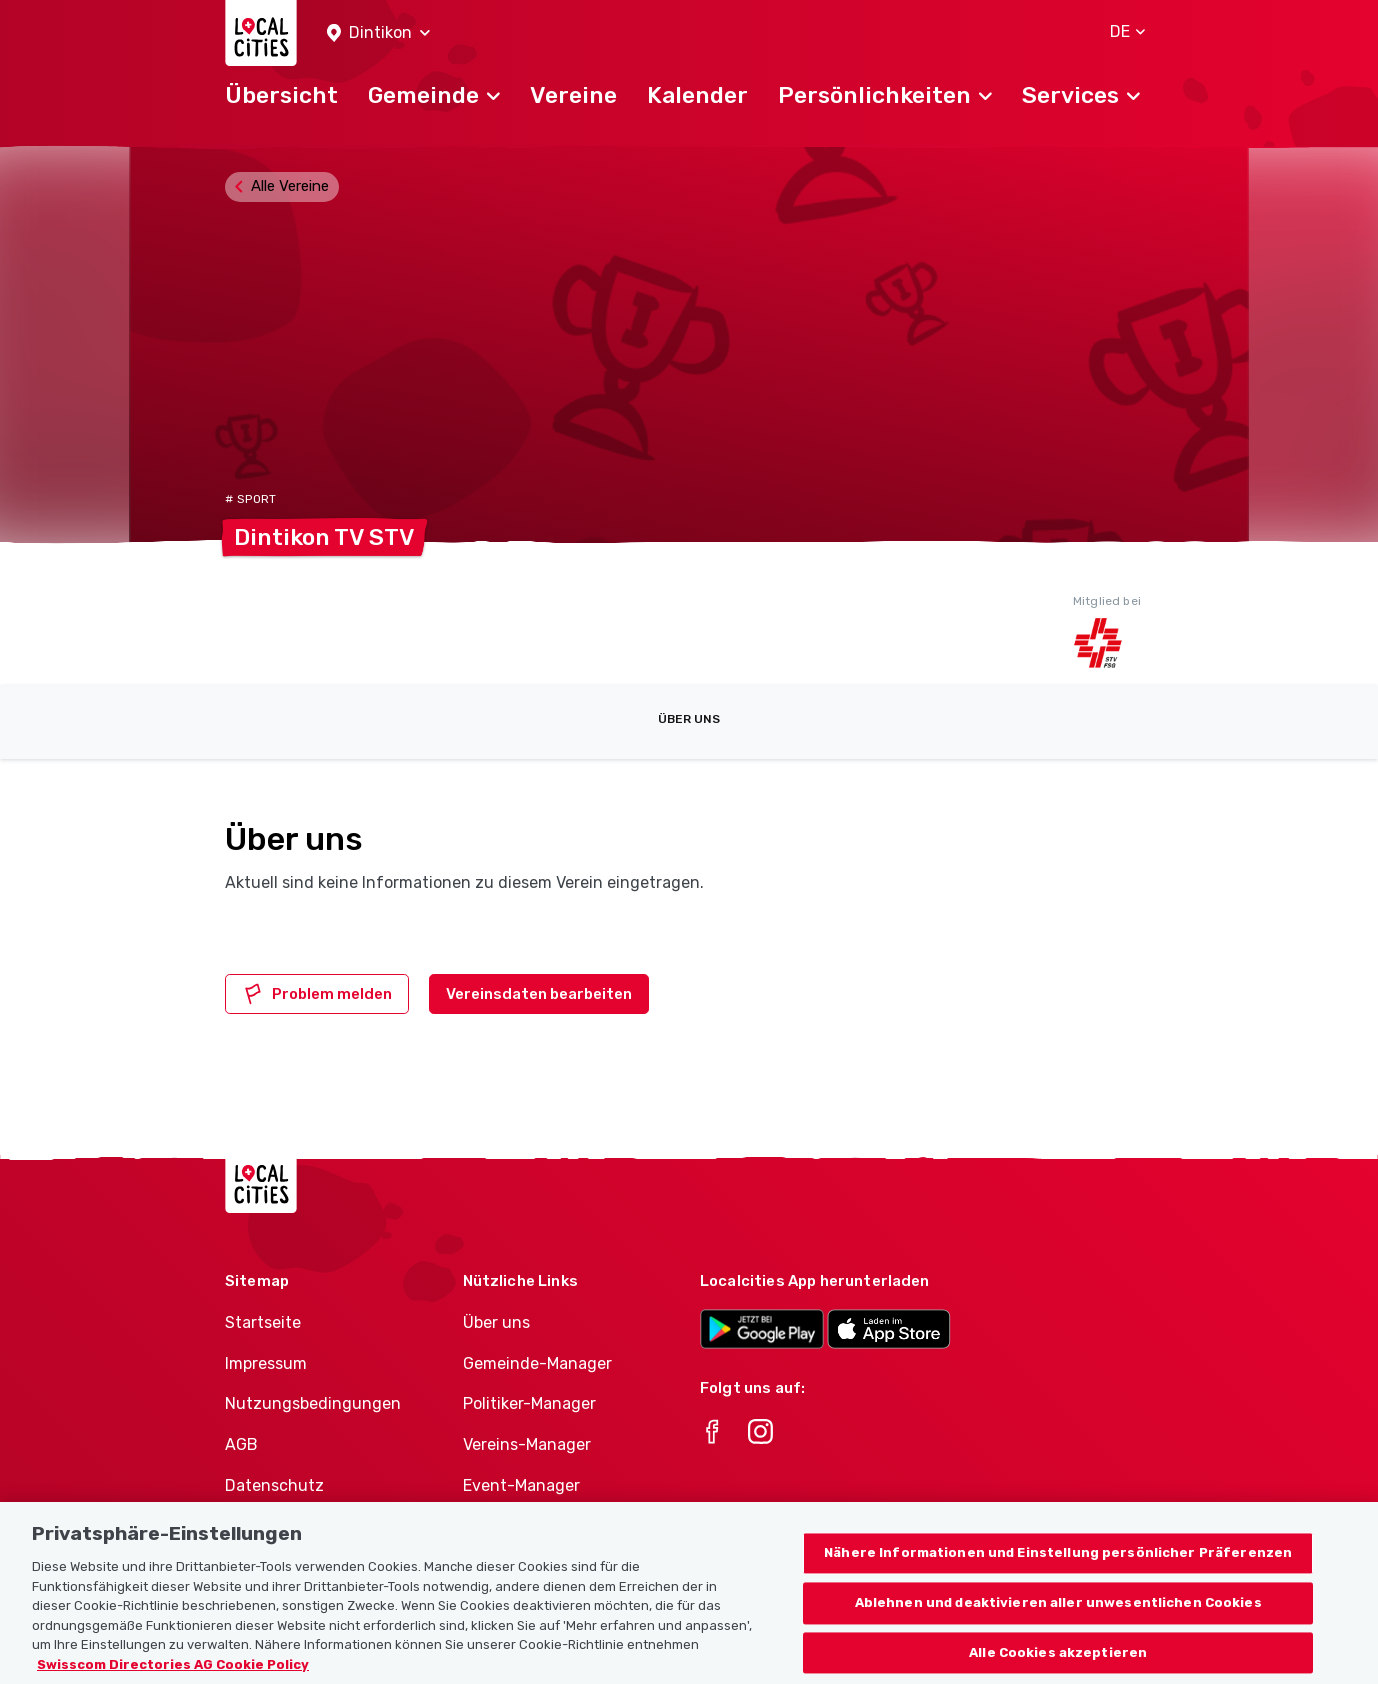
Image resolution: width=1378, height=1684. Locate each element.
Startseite (263, 1322)
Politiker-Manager (529, 1403)
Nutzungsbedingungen (313, 1403)
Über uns (689, 719)
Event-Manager (521, 1485)
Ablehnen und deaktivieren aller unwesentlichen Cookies (1058, 1627)
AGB (241, 1444)
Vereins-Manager (527, 1444)
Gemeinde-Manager (537, 1363)
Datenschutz (274, 1485)
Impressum (266, 1363)
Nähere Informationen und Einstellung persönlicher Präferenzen (1058, 1577)
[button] (378, 33)
